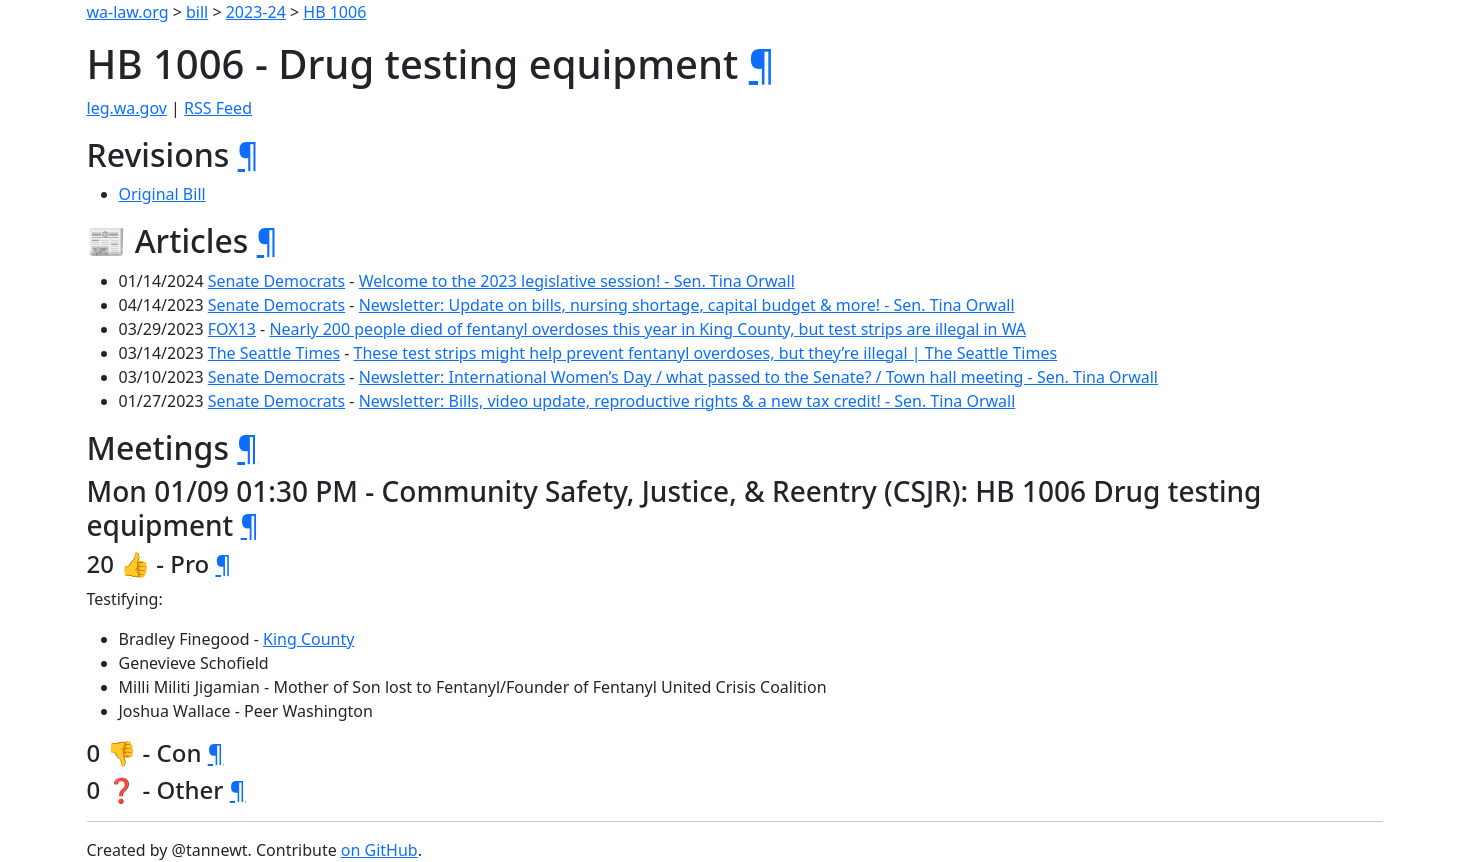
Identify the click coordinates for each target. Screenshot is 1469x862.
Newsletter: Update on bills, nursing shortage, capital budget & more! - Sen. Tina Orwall (687, 305)
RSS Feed (218, 108)
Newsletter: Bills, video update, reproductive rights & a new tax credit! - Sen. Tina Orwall (687, 401)
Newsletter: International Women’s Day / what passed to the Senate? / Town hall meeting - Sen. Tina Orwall (758, 377)
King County (308, 639)
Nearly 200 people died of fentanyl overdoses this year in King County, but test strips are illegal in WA (647, 329)
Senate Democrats (276, 281)
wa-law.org (128, 12)
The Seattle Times (274, 353)
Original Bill (162, 194)
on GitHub (379, 850)
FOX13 (232, 329)
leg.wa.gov (127, 108)
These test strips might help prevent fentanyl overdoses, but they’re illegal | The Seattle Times (706, 353)
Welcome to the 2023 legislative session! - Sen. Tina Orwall (577, 281)
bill (197, 12)
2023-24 (256, 12)
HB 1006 (334, 12)
